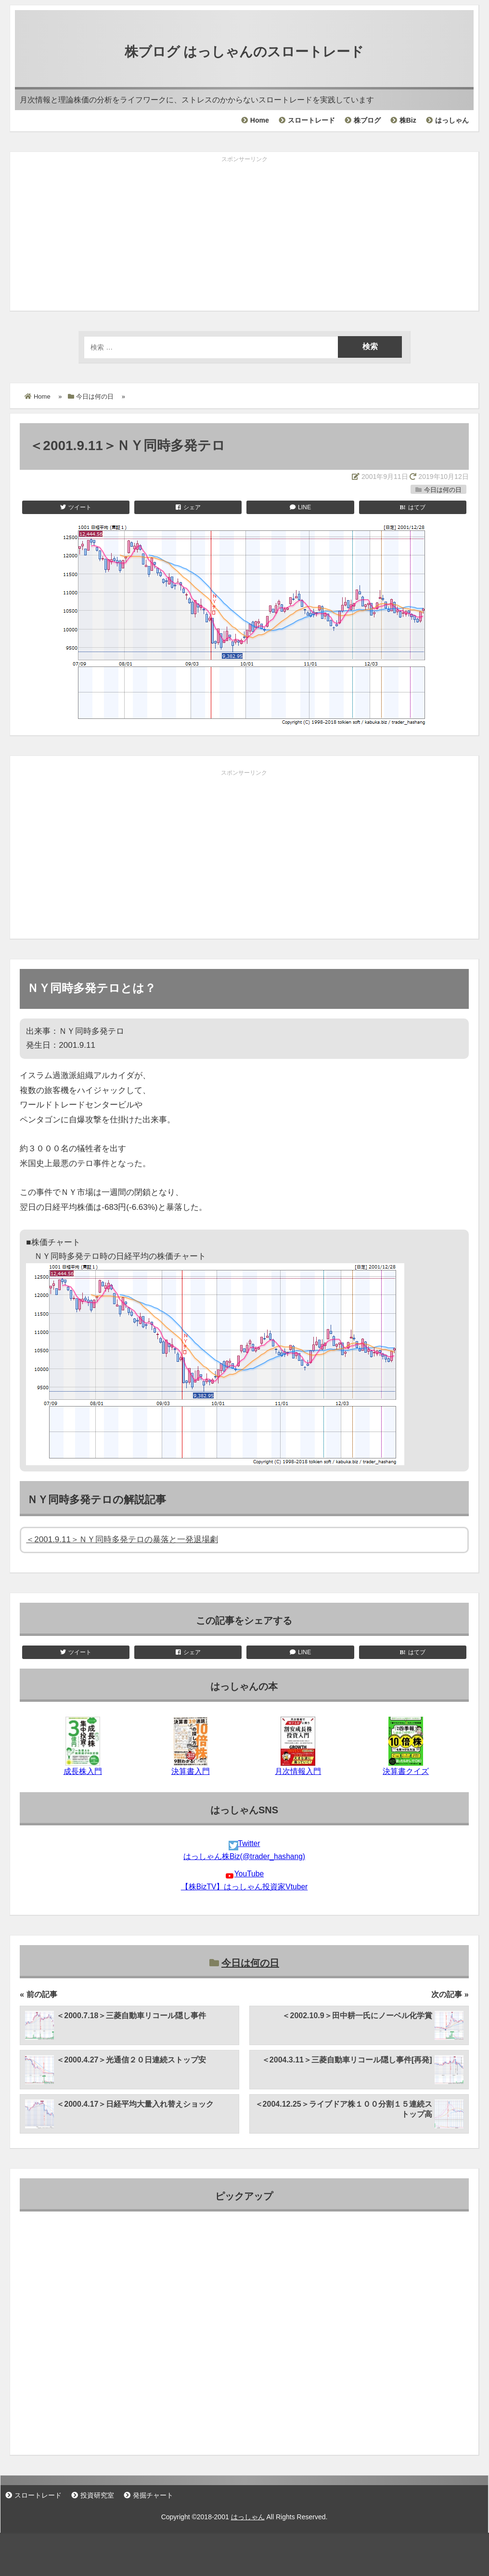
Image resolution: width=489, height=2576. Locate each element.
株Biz (407, 120)
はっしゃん (452, 120)
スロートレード (311, 120)
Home (259, 120)
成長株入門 (83, 1771)
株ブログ (367, 120)
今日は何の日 (443, 489)
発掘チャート (153, 2495)
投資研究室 (97, 2495)
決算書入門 (190, 1771)
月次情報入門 (298, 1771)
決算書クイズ (406, 1771)
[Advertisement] (244, 233)
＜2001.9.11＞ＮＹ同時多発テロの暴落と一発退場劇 (122, 1539)
